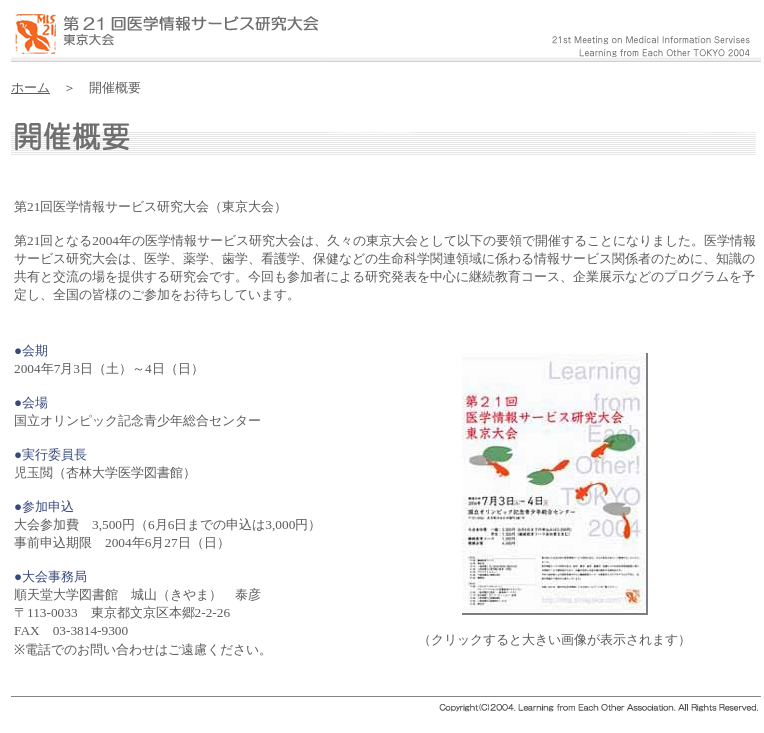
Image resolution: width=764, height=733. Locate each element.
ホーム (30, 87)
